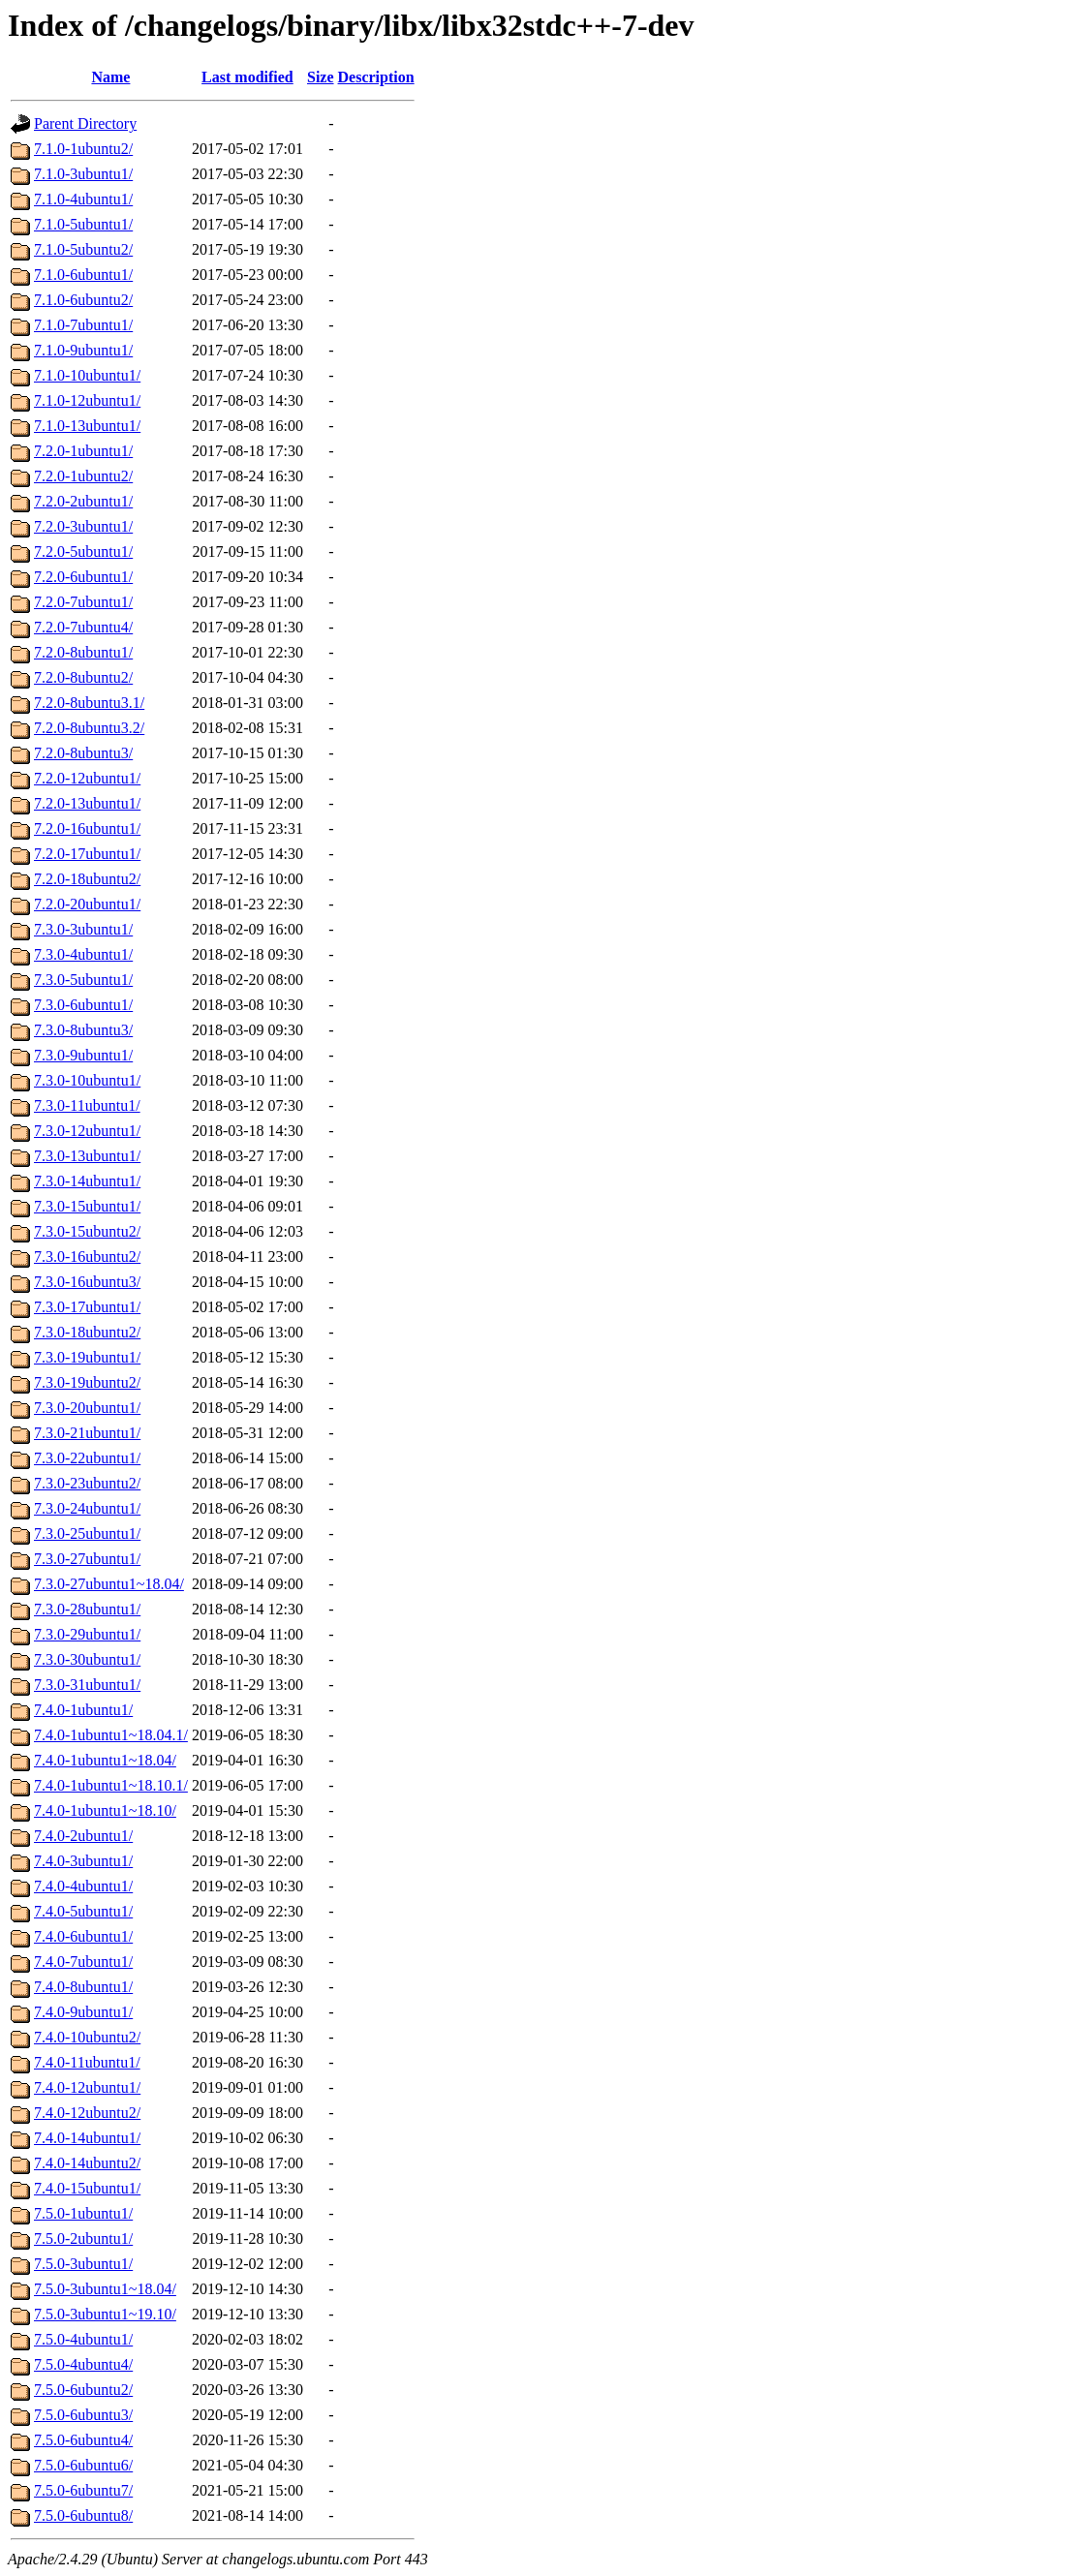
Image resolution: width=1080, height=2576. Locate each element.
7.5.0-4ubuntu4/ (83, 2364)
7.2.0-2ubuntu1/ (83, 501)
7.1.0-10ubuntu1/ (87, 375)
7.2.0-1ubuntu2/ (83, 476)
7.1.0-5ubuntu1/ (83, 224)
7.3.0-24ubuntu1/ (87, 1508)
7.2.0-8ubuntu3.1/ (89, 702)
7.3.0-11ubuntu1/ (87, 1105)
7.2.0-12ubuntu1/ (87, 778)
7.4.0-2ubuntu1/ (83, 1835)
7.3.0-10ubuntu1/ (87, 1080)
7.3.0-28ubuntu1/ (87, 1609)
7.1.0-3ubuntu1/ (83, 174)
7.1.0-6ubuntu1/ (83, 274)
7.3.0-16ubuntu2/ (87, 1256)
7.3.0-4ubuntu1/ (83, 954)
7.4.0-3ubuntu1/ (83, 1861)
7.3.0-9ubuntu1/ (83, 1055)
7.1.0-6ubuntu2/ (83, 299)
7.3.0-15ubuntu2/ (87, 1231)
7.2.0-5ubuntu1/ (83, 551)
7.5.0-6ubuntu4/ (83, 2440)
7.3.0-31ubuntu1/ (87, 1684)
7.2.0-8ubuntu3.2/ (89, 728)
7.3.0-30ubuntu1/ (87, 1659)
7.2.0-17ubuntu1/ (87, 853)
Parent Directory (85, 123)
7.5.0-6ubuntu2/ (83, 2389)
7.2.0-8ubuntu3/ (83, 753)
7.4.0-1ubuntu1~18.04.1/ (111, 1735)
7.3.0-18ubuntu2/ (87, 1332)
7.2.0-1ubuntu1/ (83, 451)
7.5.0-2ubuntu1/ (83, 2238)
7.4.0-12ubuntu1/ (87, 2087)
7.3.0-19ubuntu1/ (87, 1357)
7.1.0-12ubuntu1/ (87, 400)
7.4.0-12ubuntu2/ (87, 2112)
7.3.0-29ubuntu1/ (87, 1634)
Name (110, 77)
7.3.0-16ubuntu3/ (87, 1281)
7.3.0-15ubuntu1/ (87, 1206)
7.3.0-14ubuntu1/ (87, 1181)
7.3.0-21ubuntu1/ (87, 1433)
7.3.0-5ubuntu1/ (83, 979)
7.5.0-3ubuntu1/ (83, 2263)
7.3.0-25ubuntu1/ (87, 1533)
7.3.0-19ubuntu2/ (87, 1382)
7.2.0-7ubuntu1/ (83, 602)
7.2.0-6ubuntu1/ (83, 576)
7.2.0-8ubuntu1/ (83, 652)
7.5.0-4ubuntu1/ (83, 2339)
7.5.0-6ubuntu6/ (83, 2465)
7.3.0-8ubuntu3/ (83, 1030)
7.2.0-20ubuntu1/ (87, 904)
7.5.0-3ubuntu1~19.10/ (105, 2314)
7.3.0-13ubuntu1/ (87, 1156)
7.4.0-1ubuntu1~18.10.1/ (111, 1785)
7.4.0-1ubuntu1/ (83, 1710)
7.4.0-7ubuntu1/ (83, 1961)
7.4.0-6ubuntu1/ (83, 1936)
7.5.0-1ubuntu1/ (83, 2213)
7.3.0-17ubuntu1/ (87, 1307)
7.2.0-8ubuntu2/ (83, 677)
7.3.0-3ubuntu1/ (83, 929)
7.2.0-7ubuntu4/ (83, 627)
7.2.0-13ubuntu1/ (87, 803)
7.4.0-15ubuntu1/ (87, 2188)
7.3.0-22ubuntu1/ (87, 1458)
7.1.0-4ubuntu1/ (83, 199)
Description (376, 77)
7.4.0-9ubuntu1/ (83, 2012)
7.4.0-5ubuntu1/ (83, 1911)
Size (320, 77)
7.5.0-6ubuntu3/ (83, 2415)
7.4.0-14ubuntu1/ (87, 2138)
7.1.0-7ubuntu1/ (83, 325)
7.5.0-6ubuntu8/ (83, 2515)
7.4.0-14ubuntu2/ (87, 2163)
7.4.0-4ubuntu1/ (83, 1886)
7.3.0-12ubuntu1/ (87, 1130)
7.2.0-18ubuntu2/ (87, 879)
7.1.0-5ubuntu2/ (83, 249)
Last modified (247, 77)
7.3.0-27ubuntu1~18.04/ (109, 1584)
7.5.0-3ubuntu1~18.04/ (105, 2289)
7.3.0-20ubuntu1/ (87, 1407)
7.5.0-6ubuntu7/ (83, 2490)
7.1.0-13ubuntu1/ (87, 425)
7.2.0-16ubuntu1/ (87, 828)
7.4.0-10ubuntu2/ (87, 2037)
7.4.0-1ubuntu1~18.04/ (105, 1760)
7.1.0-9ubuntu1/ (83, 350)
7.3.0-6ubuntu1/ (83, 1005)
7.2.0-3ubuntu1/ (83, 526)
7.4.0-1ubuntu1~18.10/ (105, 1810)
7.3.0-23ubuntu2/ (87, 1483)
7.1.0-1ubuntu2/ (83, 148)
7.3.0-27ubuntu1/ (87, 1558)
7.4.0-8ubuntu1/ (83, 1986)
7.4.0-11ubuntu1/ (87, 2062)
